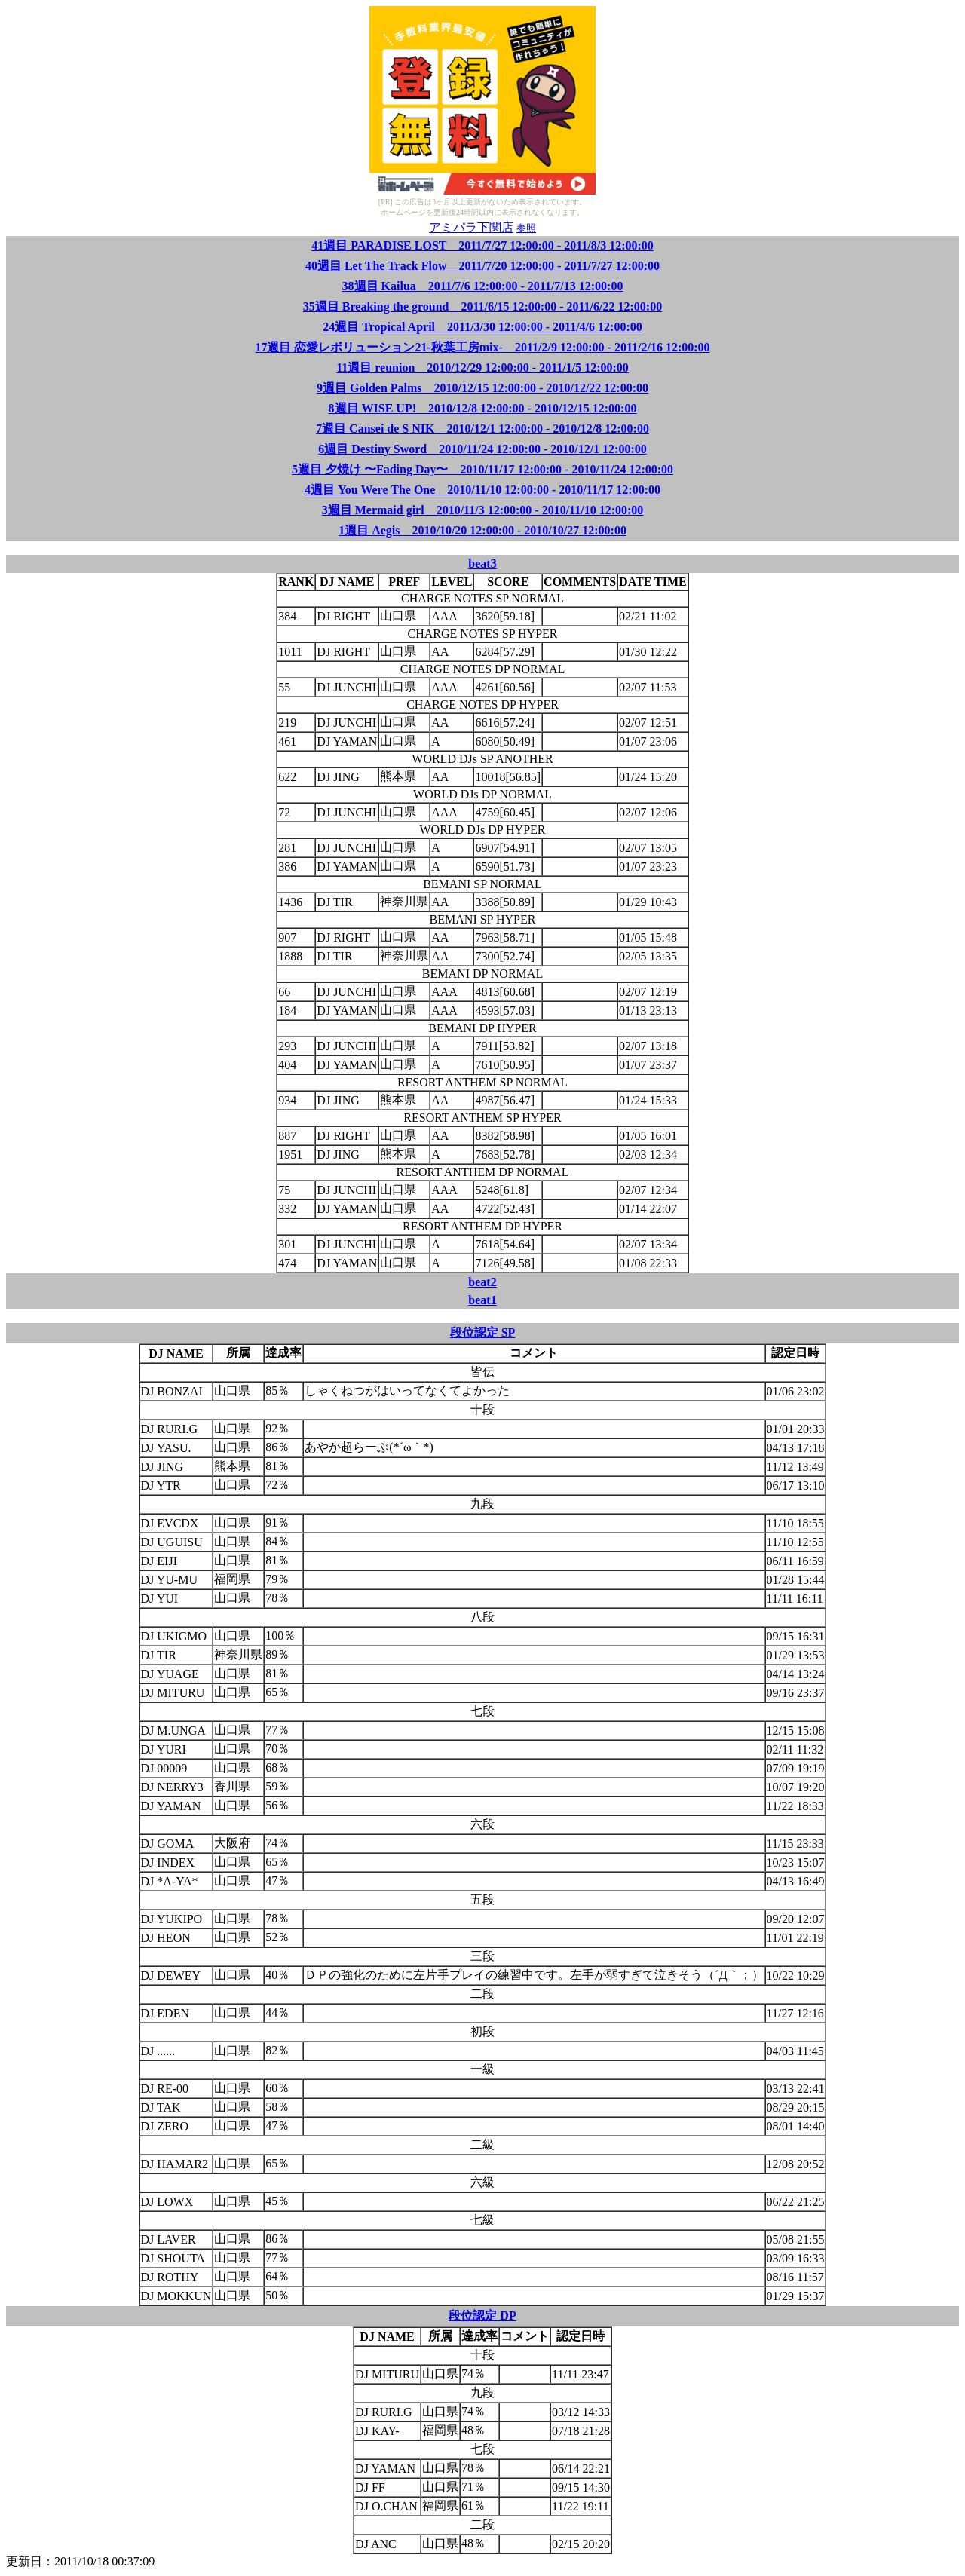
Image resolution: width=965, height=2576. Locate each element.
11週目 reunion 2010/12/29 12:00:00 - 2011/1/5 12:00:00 (482, 367)
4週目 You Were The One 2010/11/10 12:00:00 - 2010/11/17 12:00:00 (482, 489)
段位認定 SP (483, 1332)
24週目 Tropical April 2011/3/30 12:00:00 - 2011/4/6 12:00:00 (482, 326)
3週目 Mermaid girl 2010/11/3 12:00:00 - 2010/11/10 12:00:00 (483, 510)
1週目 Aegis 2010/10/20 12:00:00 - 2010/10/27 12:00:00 (482, 530)
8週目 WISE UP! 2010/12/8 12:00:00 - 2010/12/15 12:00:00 (483, 408)
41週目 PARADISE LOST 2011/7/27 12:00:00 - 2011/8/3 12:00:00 (482, 245)
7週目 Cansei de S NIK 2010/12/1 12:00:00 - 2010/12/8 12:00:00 (482, 428)
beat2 (482, 1282)
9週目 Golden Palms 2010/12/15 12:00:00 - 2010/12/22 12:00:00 (482, 387)
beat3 (482, 563)
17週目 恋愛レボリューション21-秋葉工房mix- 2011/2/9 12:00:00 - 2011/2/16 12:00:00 (482, 347)
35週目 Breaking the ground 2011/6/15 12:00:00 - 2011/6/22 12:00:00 (482, 306)
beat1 (482, 1300)
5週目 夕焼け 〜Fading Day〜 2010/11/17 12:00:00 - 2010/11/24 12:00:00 (482, 469)
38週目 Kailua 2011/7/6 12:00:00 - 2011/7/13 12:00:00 (482, 286)
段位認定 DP (482, 2315)
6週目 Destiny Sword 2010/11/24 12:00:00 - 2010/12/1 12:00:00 (482, 449)
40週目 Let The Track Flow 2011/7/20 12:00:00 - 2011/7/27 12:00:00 (482, 265)
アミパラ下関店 (471, 227)
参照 (526, 228)
